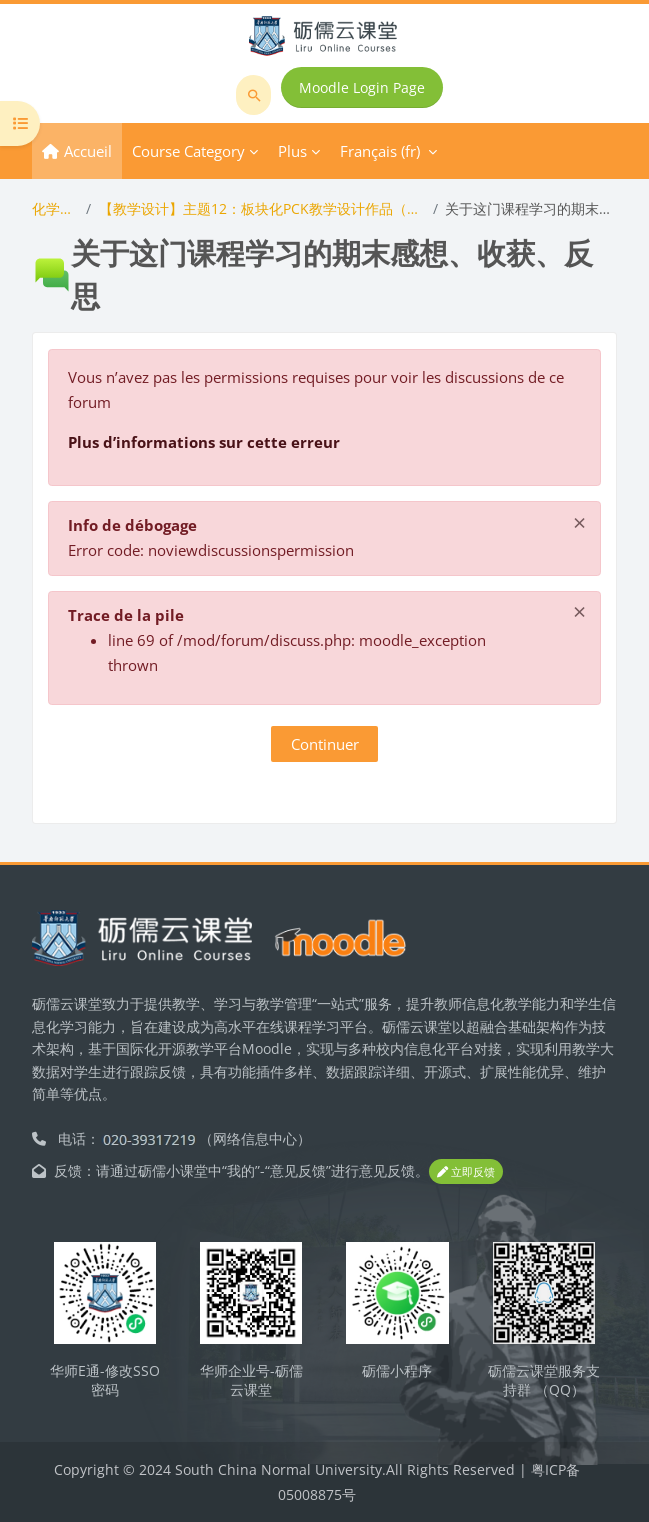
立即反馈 (466, 1171)
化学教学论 (55, 208)
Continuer (325, 744)
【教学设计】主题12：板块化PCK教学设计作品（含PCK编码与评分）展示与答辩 (262, 208)
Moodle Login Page (362, 87)
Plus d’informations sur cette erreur (204, 442)
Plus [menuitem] (292, 151)
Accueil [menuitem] (88, 151)
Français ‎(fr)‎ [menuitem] (380, 151)
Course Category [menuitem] (188, 151)
